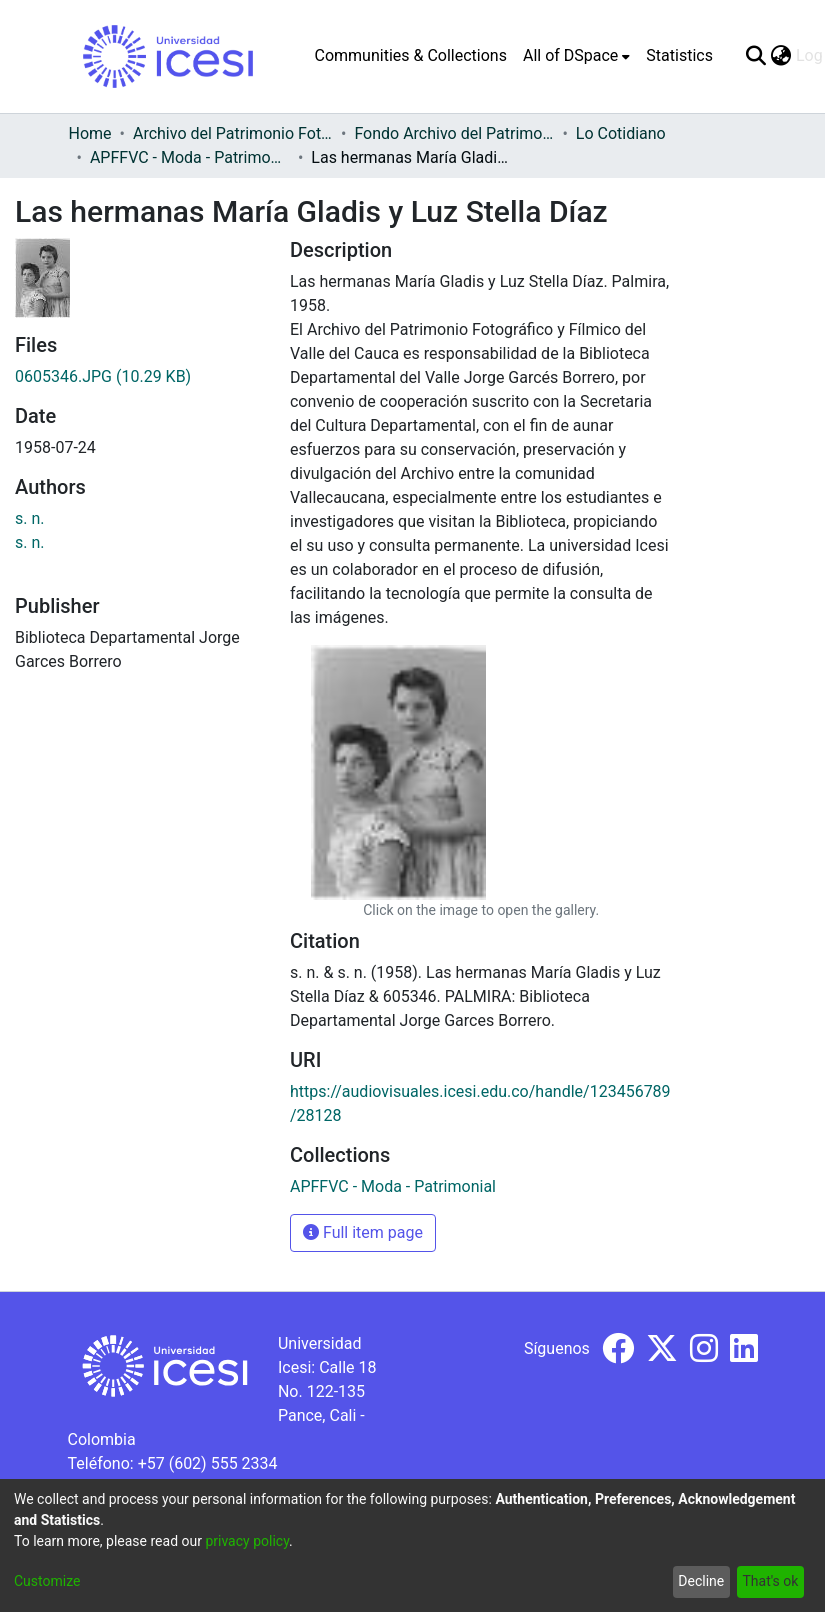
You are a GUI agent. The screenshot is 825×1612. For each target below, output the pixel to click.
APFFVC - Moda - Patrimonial (190, 157)
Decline (701, 1581)
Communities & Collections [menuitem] (411, 55)
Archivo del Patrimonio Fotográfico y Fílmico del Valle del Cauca (233, 133)
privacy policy (247, 1541)
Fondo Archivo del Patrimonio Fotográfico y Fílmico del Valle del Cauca (454, 133)
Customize (47, 1581)
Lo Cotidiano (621, 133)
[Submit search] (756, 56)
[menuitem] (576, 56)
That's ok (770, 1581)
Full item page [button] (363, 1232)
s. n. (30, 518)
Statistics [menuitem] (679, 55)
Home (90, 133)
